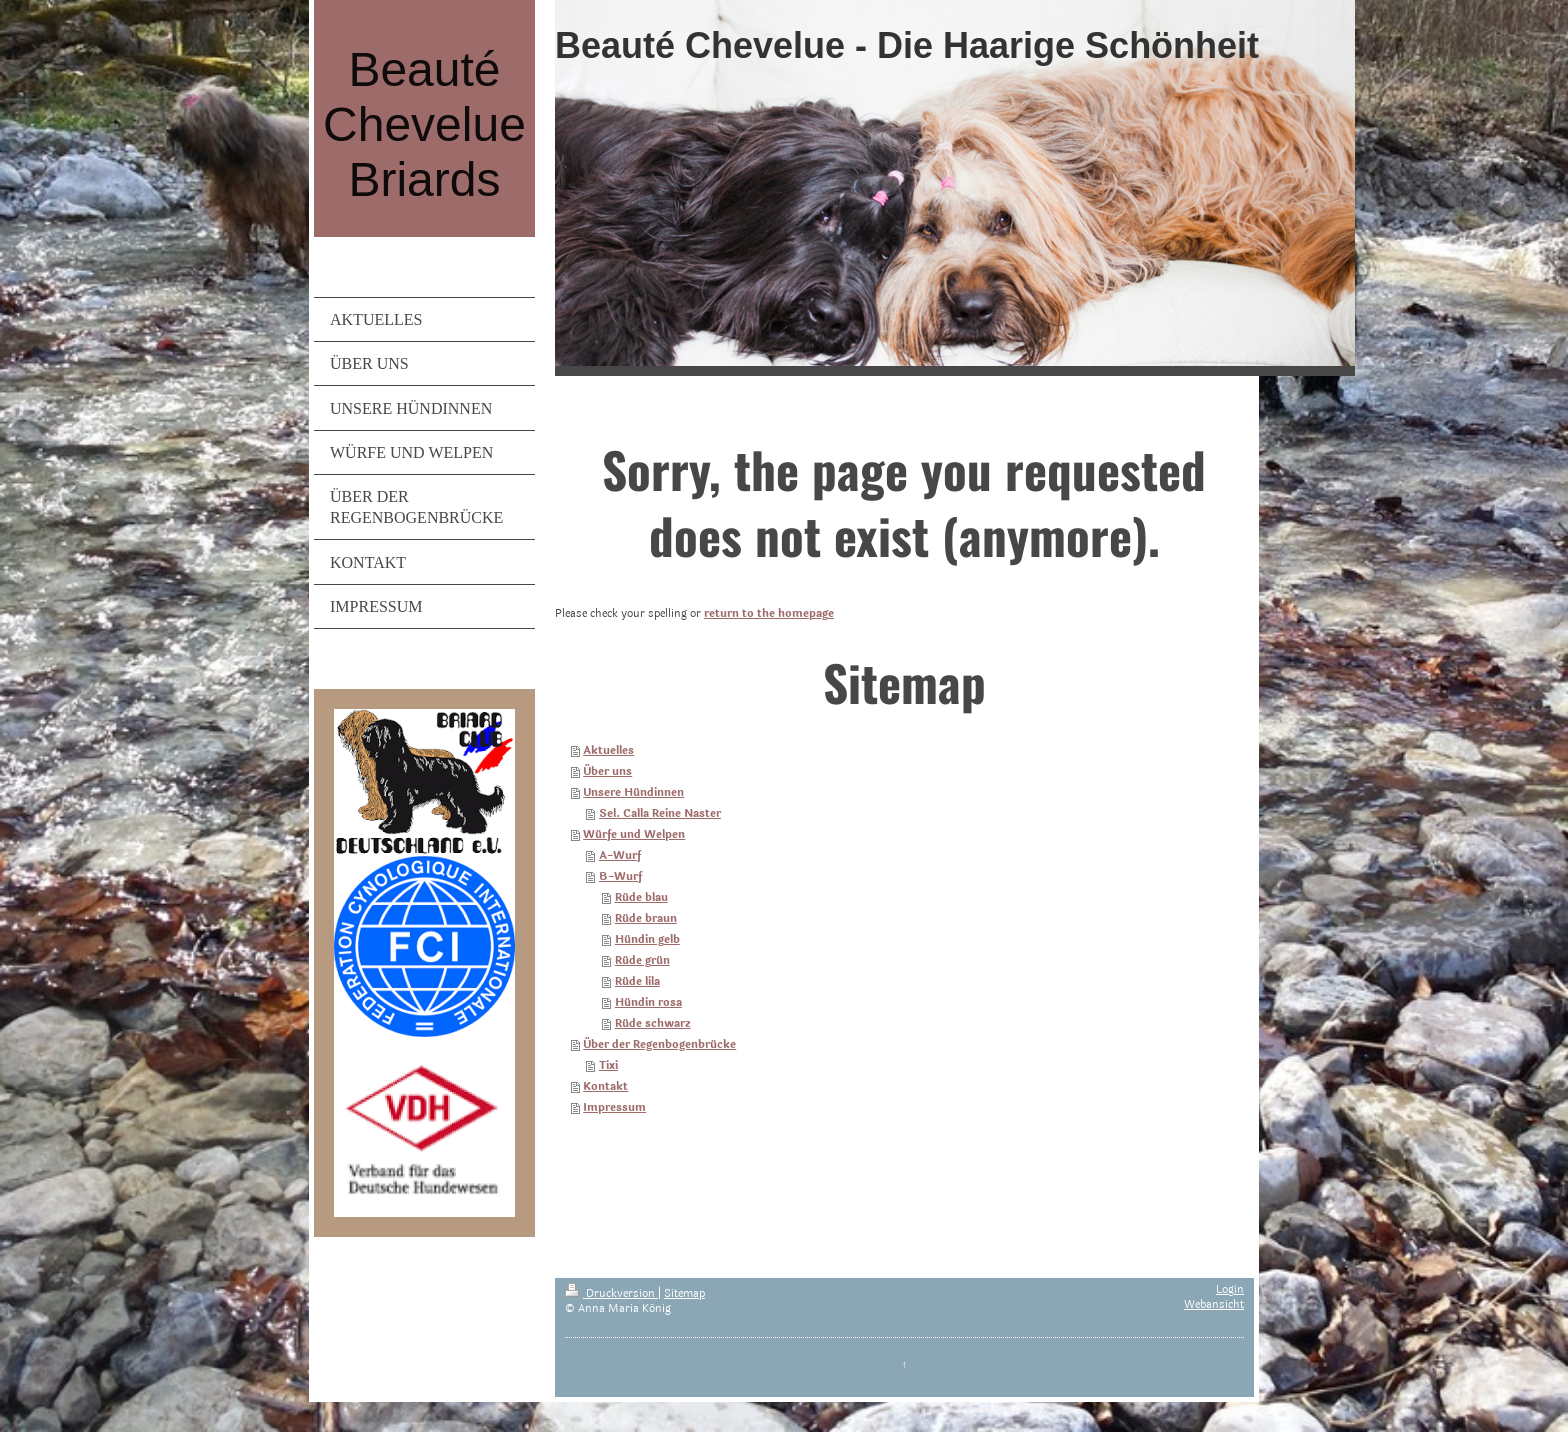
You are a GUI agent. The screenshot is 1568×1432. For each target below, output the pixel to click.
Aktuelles (608, 750)
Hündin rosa (648, 1002)
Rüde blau (641, 897)
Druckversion (611, 1293)
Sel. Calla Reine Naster (660, 813)
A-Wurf (620, 855)
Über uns (607, 771)
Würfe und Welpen (634, 834)
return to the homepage (769, 613)
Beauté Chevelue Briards (424, 124)
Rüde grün (642, 960)
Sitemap (684, 1293)
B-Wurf (620, 876)
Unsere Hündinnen (633, 792)
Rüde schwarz (653, 1023)
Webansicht (1214, 1304)
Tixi (608, 1065)
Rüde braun (646, 918)
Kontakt (605, 1086)
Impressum (614, 1107)
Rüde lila (637, 981)
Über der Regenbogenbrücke (659, 1044)
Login (1230, 1289)
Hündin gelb (647, 939)
